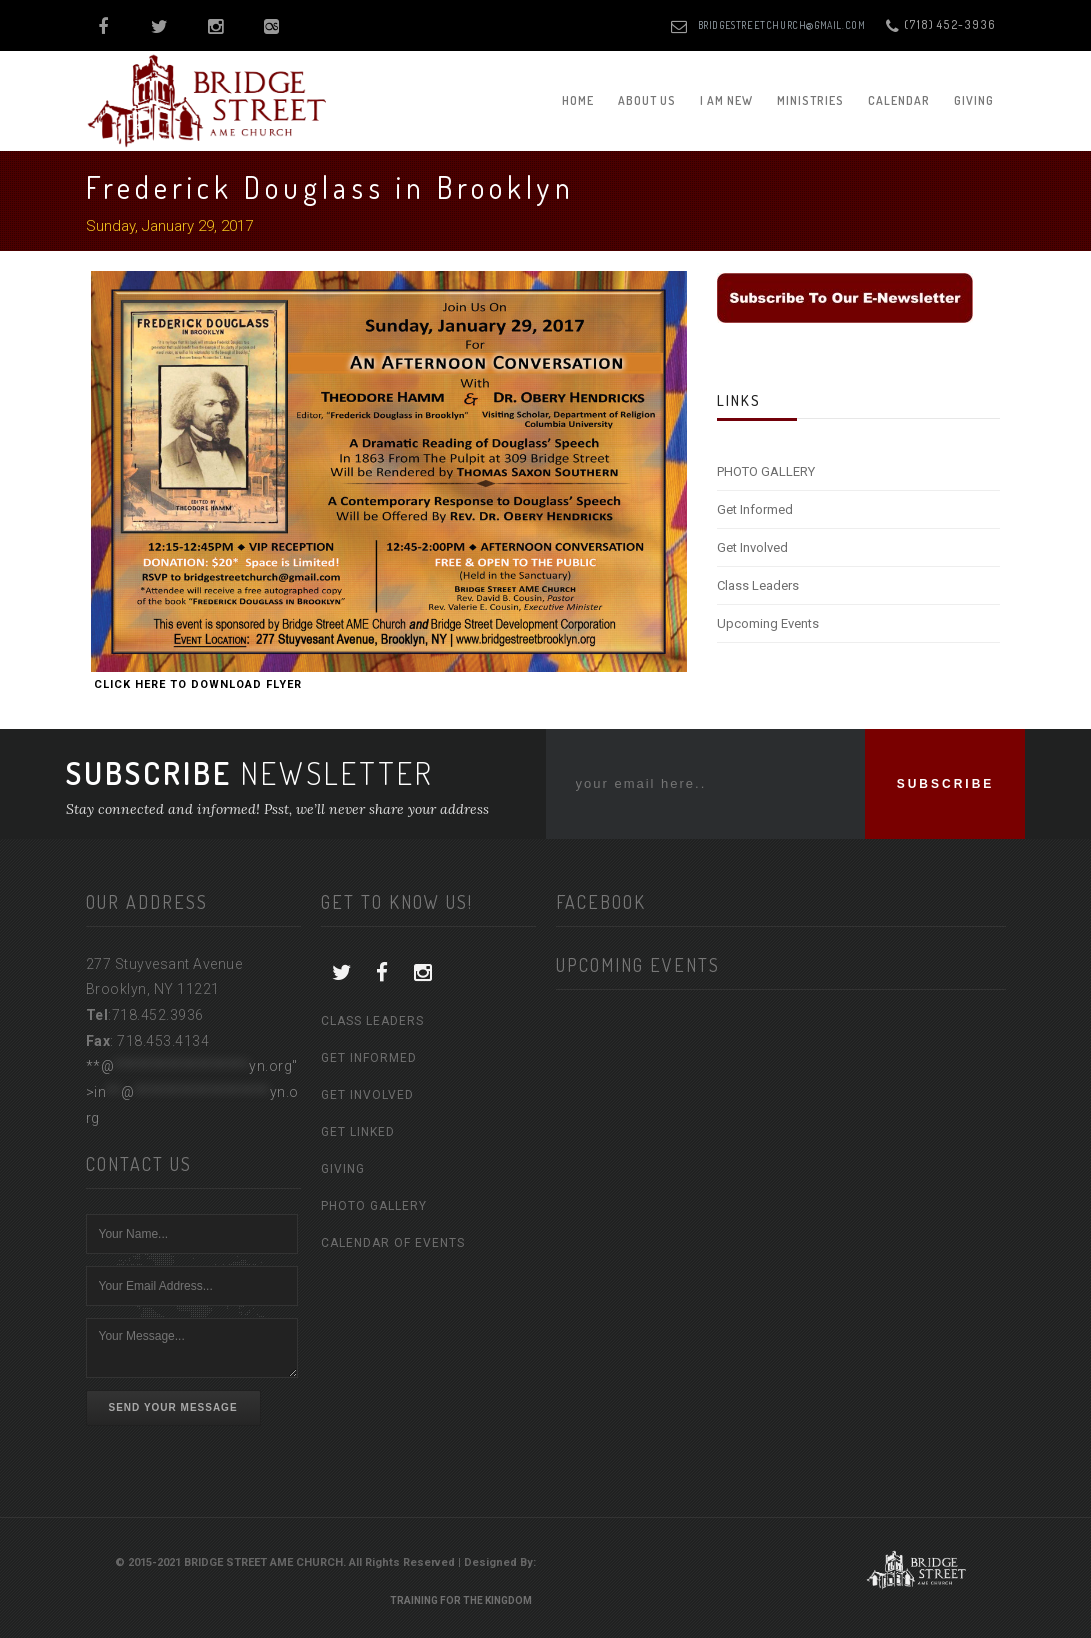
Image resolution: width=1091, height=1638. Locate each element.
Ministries (810, 100)
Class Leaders (758, 585)
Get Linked (358, 1132)
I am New (726, 100)
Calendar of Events (393, 1243)
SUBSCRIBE (946, 784)
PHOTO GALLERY (766, 471)
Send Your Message (173, 1407)
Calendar (899, 100)
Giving (974, 100)
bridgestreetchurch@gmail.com (782, 25)
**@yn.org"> (192, 1091)
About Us (647, 100)
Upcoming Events (768, 623)
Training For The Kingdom (461, 1600)
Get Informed (755, 509)
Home (578, 100)
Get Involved (752, 547)
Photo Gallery (374, 1206)
